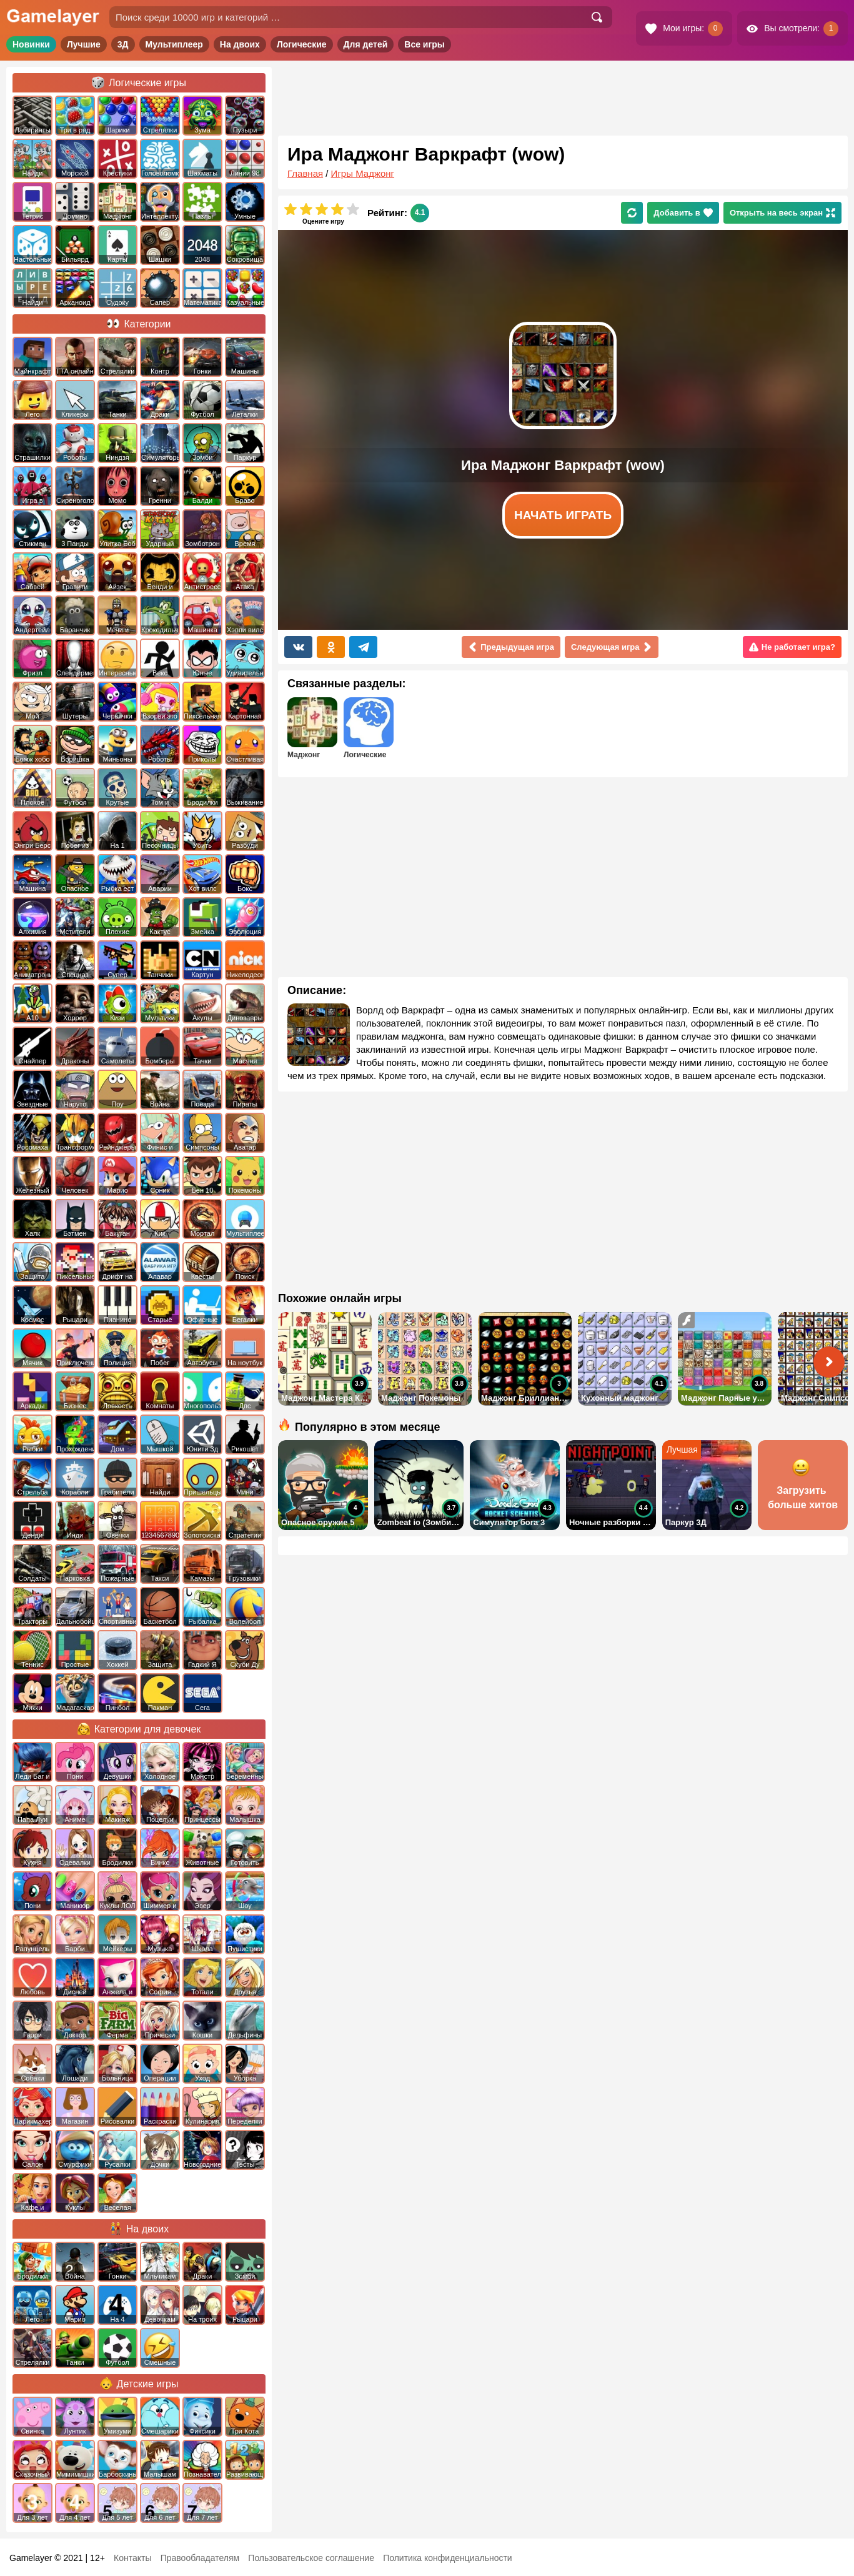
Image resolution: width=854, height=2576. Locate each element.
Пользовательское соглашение (311, 2558)
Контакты (132, 2558)
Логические (302, 44)
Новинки (31, 44)
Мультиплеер (174, 44)
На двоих (240, 44)
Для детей (366, 44)
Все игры (424, 44)
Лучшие (84, 44)
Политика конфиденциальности (447, 2558)
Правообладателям (200, 2558)
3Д (123, 44)
